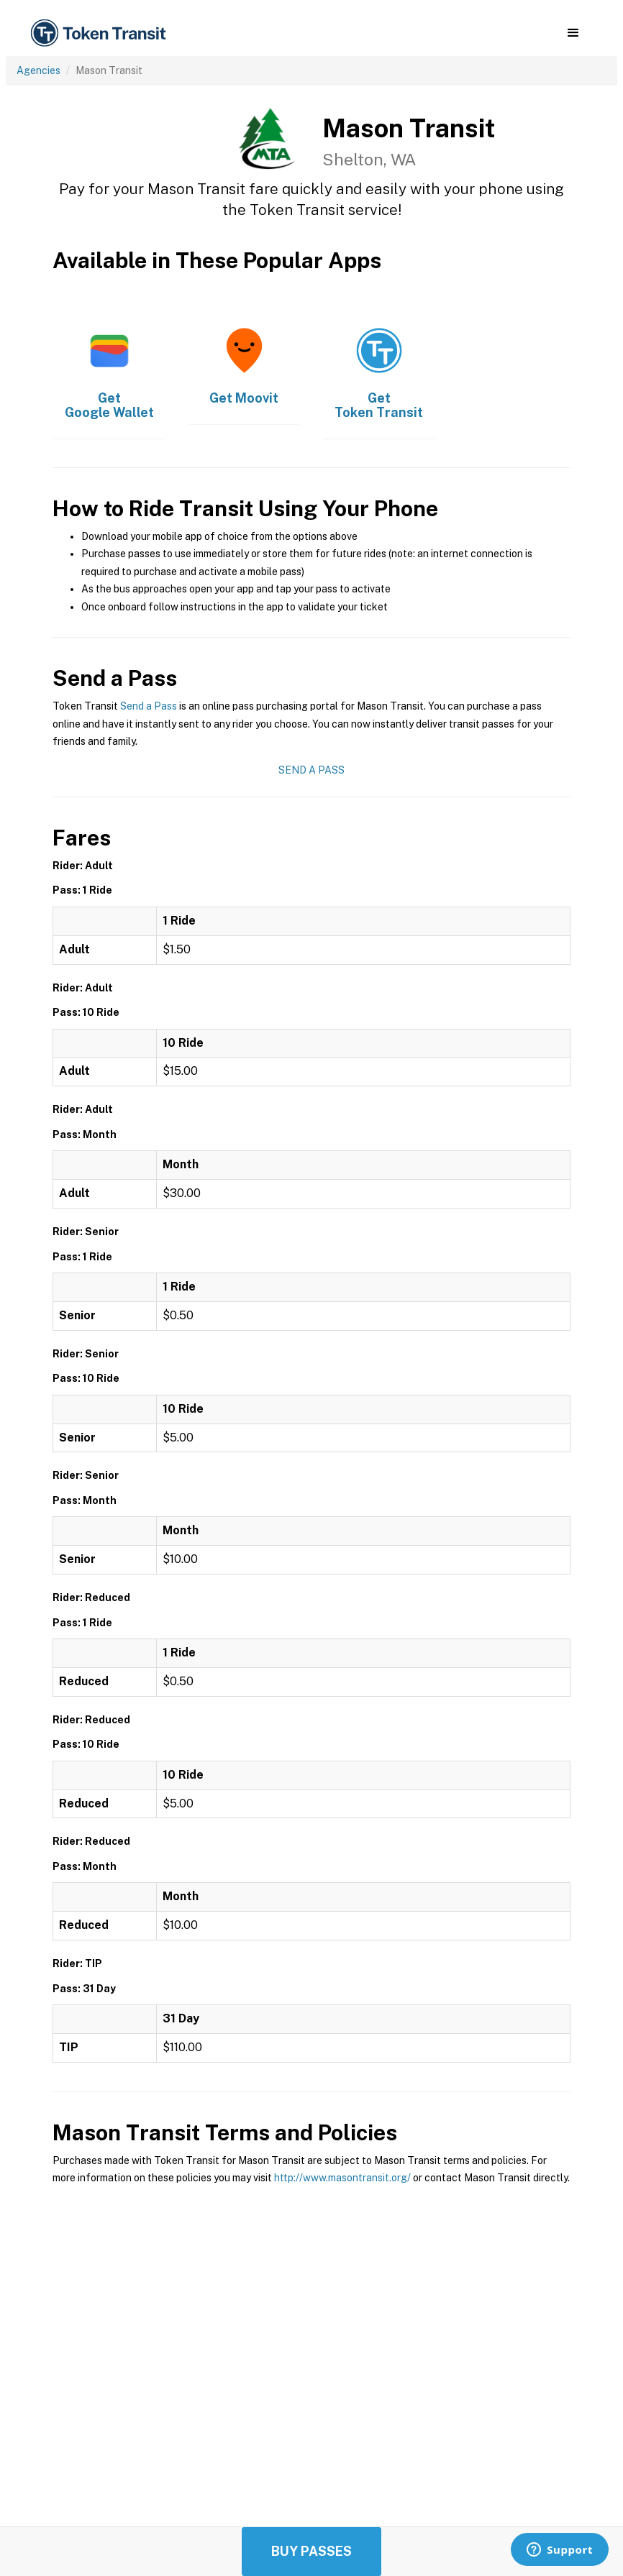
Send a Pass (148, 706)
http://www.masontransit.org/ (342, 2177)
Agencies (38, 70)
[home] (101, 33)
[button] (573, 33)
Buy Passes (311, 2551)
